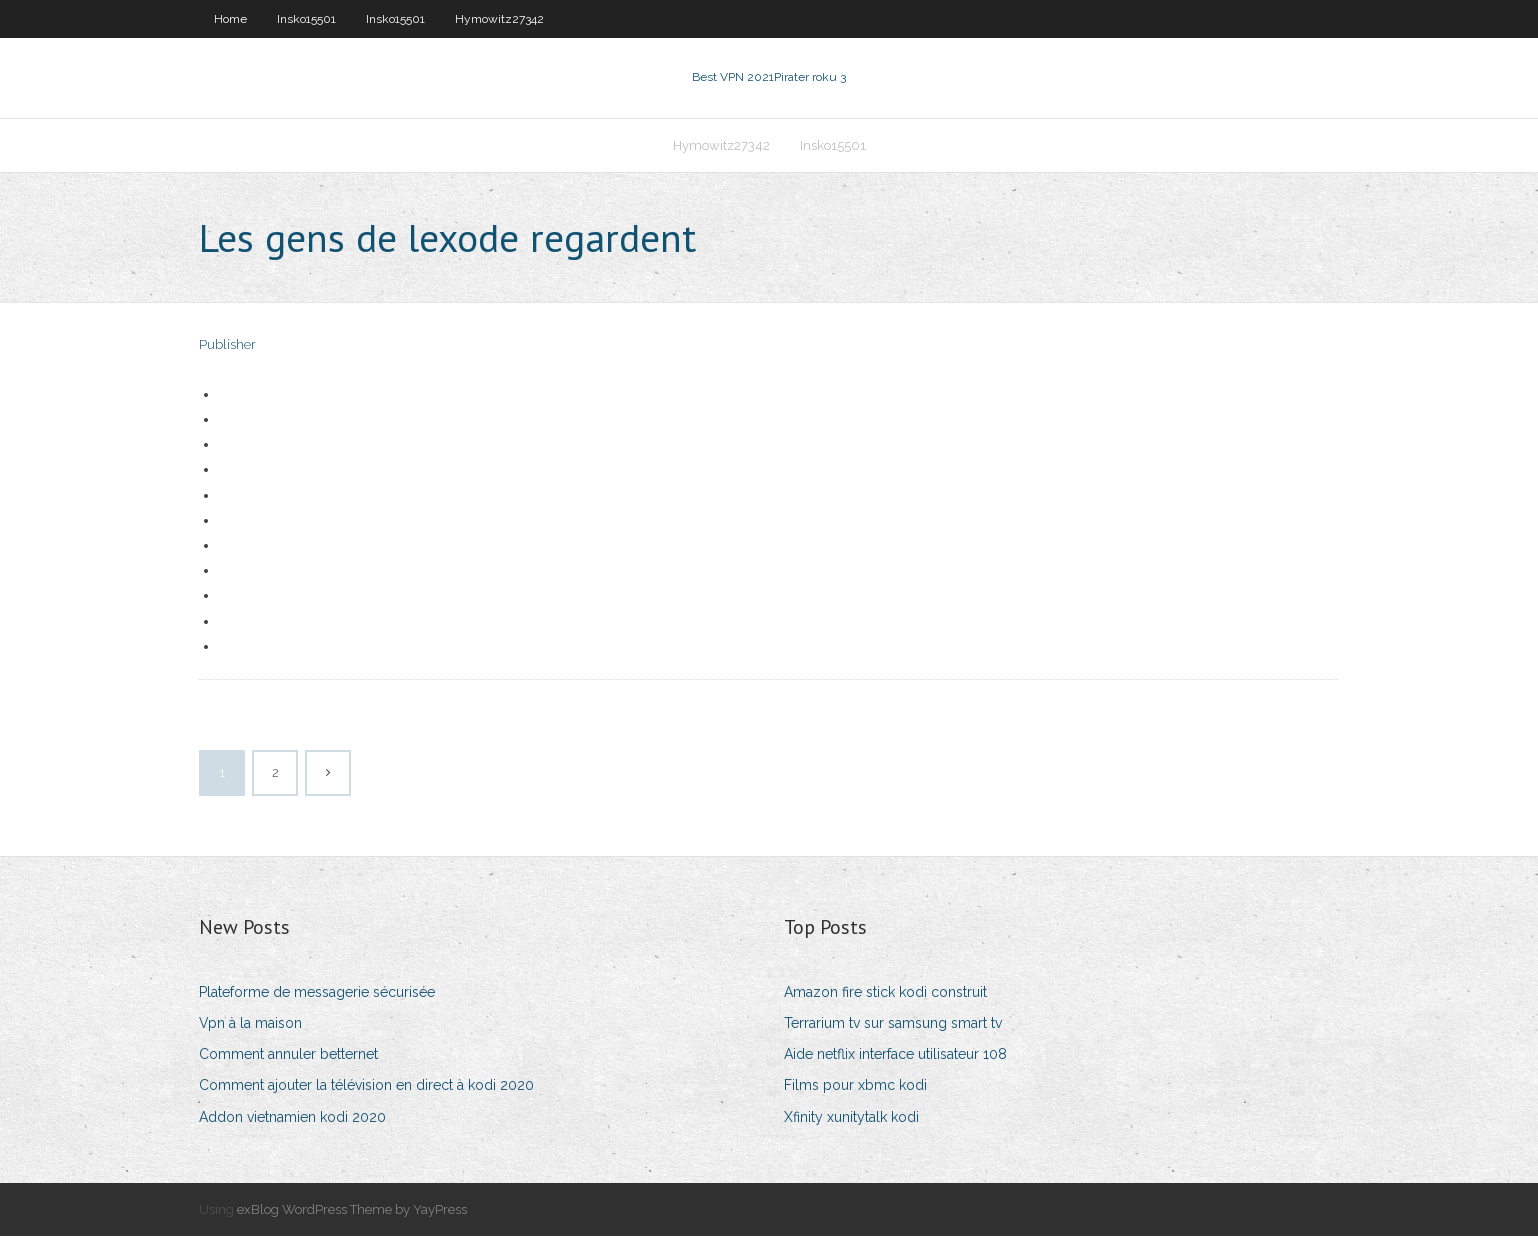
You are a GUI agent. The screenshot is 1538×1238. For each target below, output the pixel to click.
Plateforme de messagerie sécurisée (317, 994)
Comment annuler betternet (288, 1056)
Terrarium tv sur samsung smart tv (893, 1025)
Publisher (227, 347)
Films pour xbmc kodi (855, 1088)
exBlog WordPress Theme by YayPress (352, 1211)
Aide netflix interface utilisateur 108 (895, 1056)
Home (230, 19)
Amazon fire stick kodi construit (885, 994)
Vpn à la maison (250, 1025)
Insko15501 (306, 19)
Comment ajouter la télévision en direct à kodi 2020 (366, 1088)
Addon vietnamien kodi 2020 (292, 1119)
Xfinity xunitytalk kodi (851, 1119)
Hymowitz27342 (499, 19)
